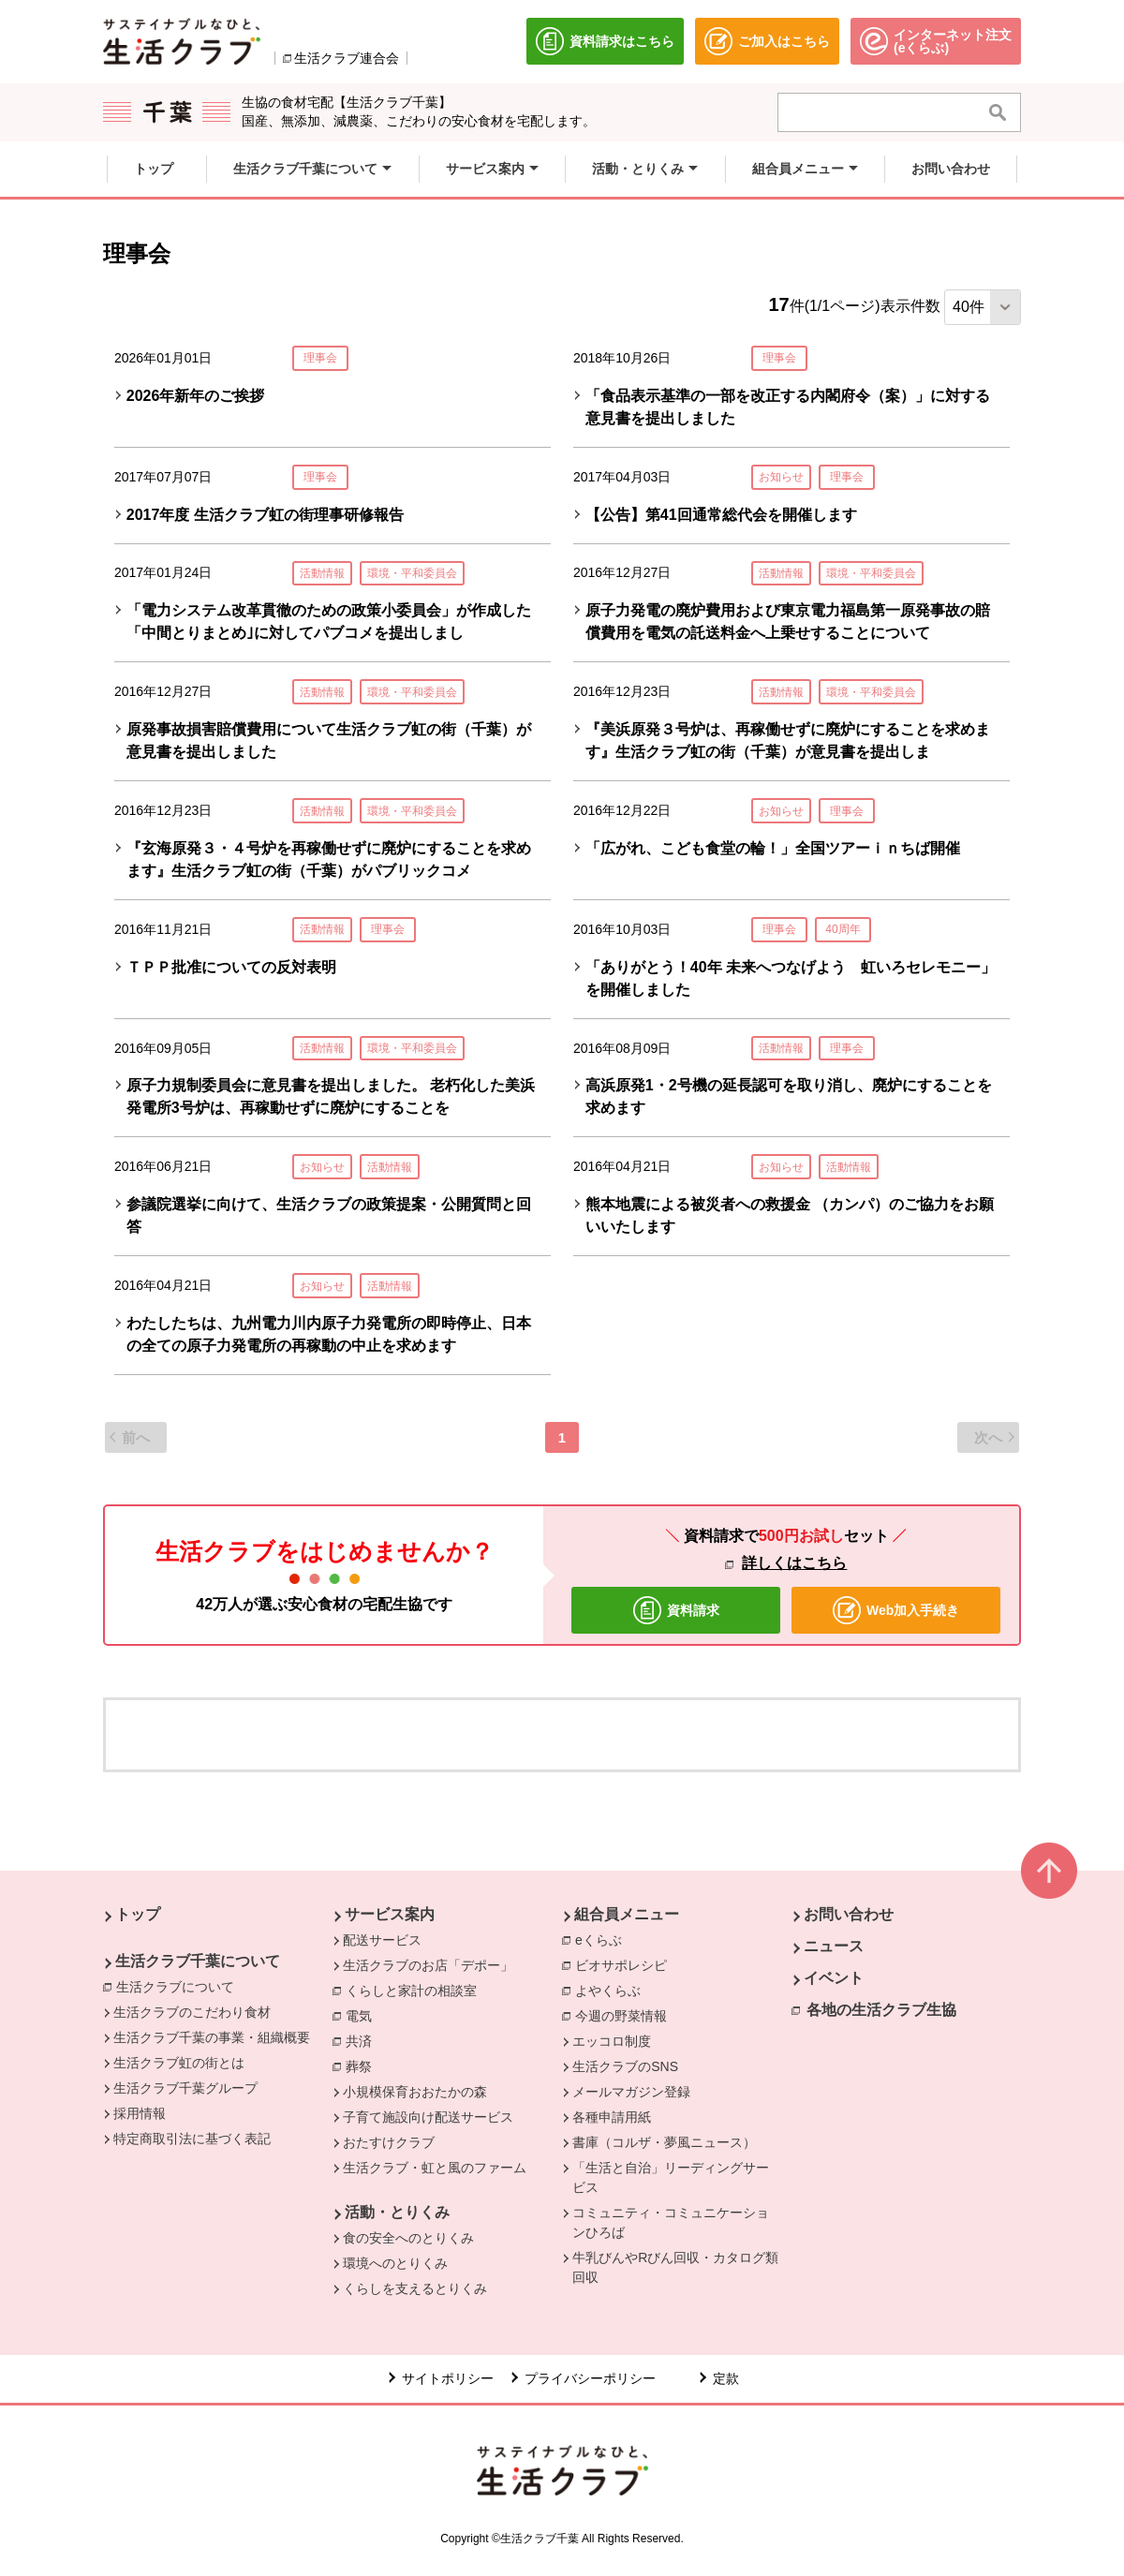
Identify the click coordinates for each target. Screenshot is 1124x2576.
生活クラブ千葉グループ (185, 2087)
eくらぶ (603, 1939)
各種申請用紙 (611, 2117)
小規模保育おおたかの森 (415, 2091)
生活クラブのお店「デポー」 (428, 1965)
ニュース (834, 1946)
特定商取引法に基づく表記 (192, 2138)
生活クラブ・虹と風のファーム (434, 2167)
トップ (137, 1914)
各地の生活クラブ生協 (881, 2010)
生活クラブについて (180, 1985)
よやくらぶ (612, 1989)
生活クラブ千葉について (197, 1961)
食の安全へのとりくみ (408, 2237)
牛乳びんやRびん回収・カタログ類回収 (675, 2267)
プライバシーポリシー (590, 2378)
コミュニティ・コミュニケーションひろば (670, 2222)
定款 (726, 2378)
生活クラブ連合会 (346, 58)
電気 (363, 2014)
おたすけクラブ (389, 2142)
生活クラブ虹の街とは (178, 2062)
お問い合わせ (849, 1914)
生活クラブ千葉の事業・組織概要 (211, 2037)
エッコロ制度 (611, 2041)
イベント (834, 1978)
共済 (363, 2040)
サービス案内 (390, 1914)
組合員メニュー (626, 1914)
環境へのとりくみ (395, 2263)
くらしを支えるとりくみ (415, 2288)
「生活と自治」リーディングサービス (670, 2177)
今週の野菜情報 (625, 2014)
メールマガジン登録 (631, 2091)
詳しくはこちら (794, 1563)
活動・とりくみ (397, 2212)
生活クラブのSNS (625, 2066)
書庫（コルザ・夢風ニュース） (664, 2142)
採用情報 (139, 2113)
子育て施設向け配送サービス (428, 2117)
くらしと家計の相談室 (416, 1989)
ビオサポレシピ (625, 1964)
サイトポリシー (448, 2378)
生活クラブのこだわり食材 (192, 2012)
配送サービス (382, 1939)
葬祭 (363, 2065)
